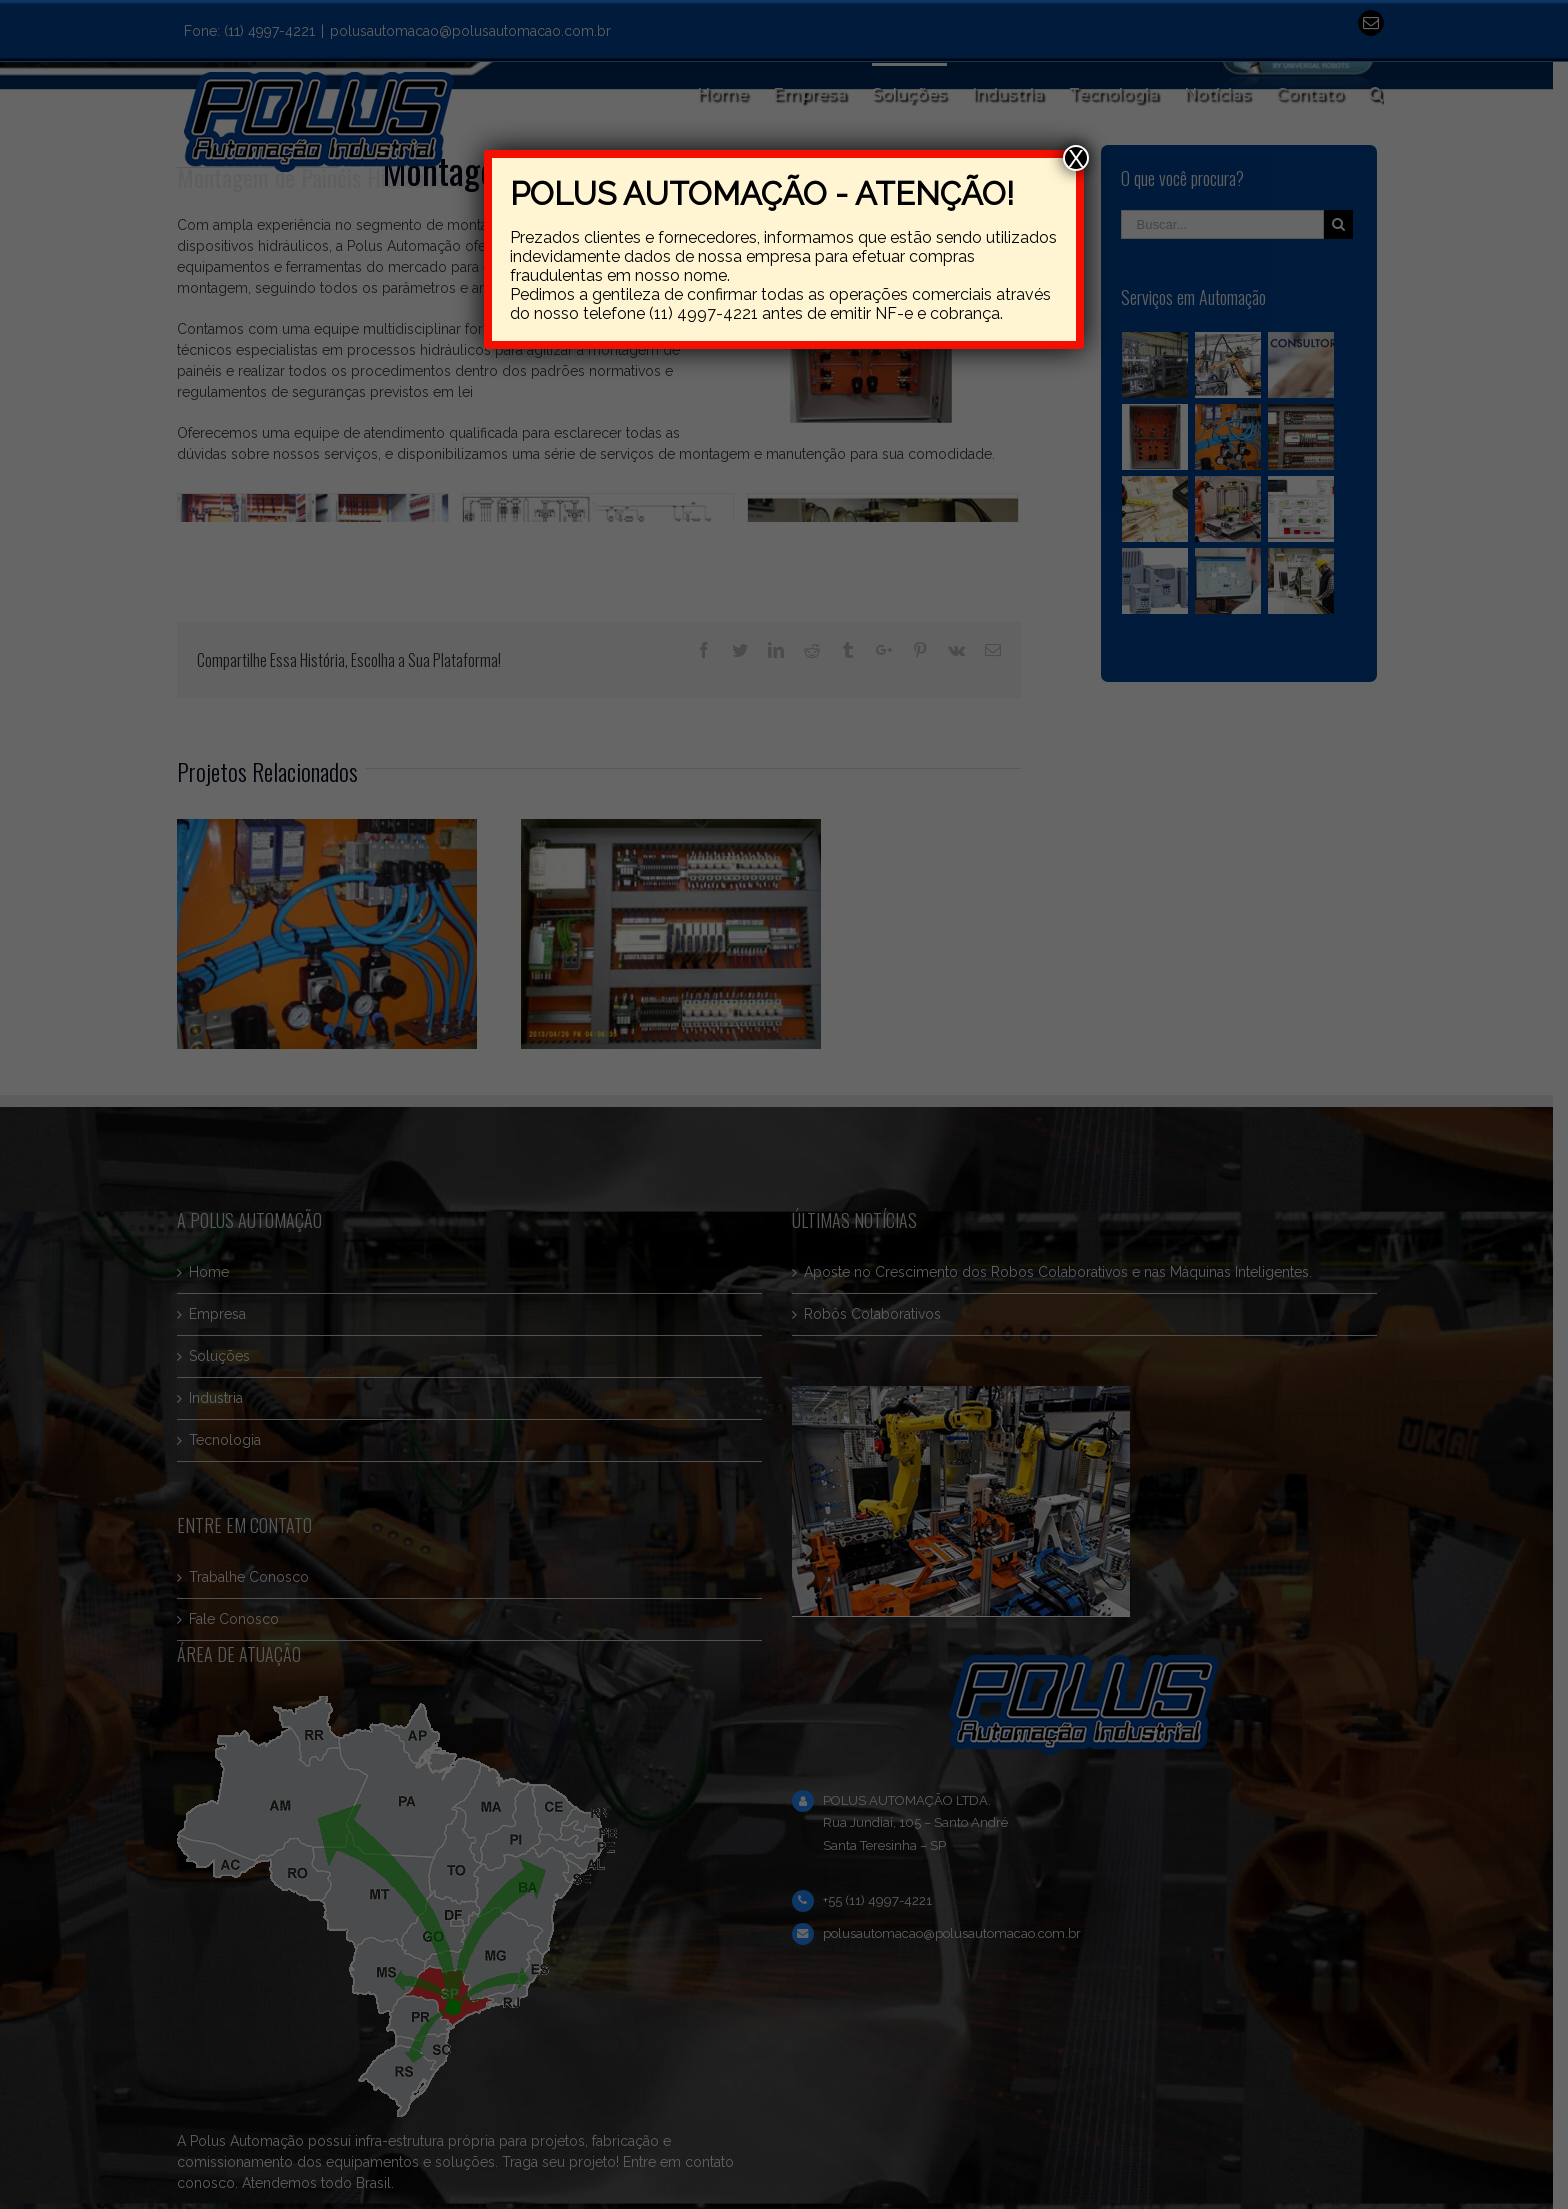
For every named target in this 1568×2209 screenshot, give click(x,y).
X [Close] (1076, 158)
